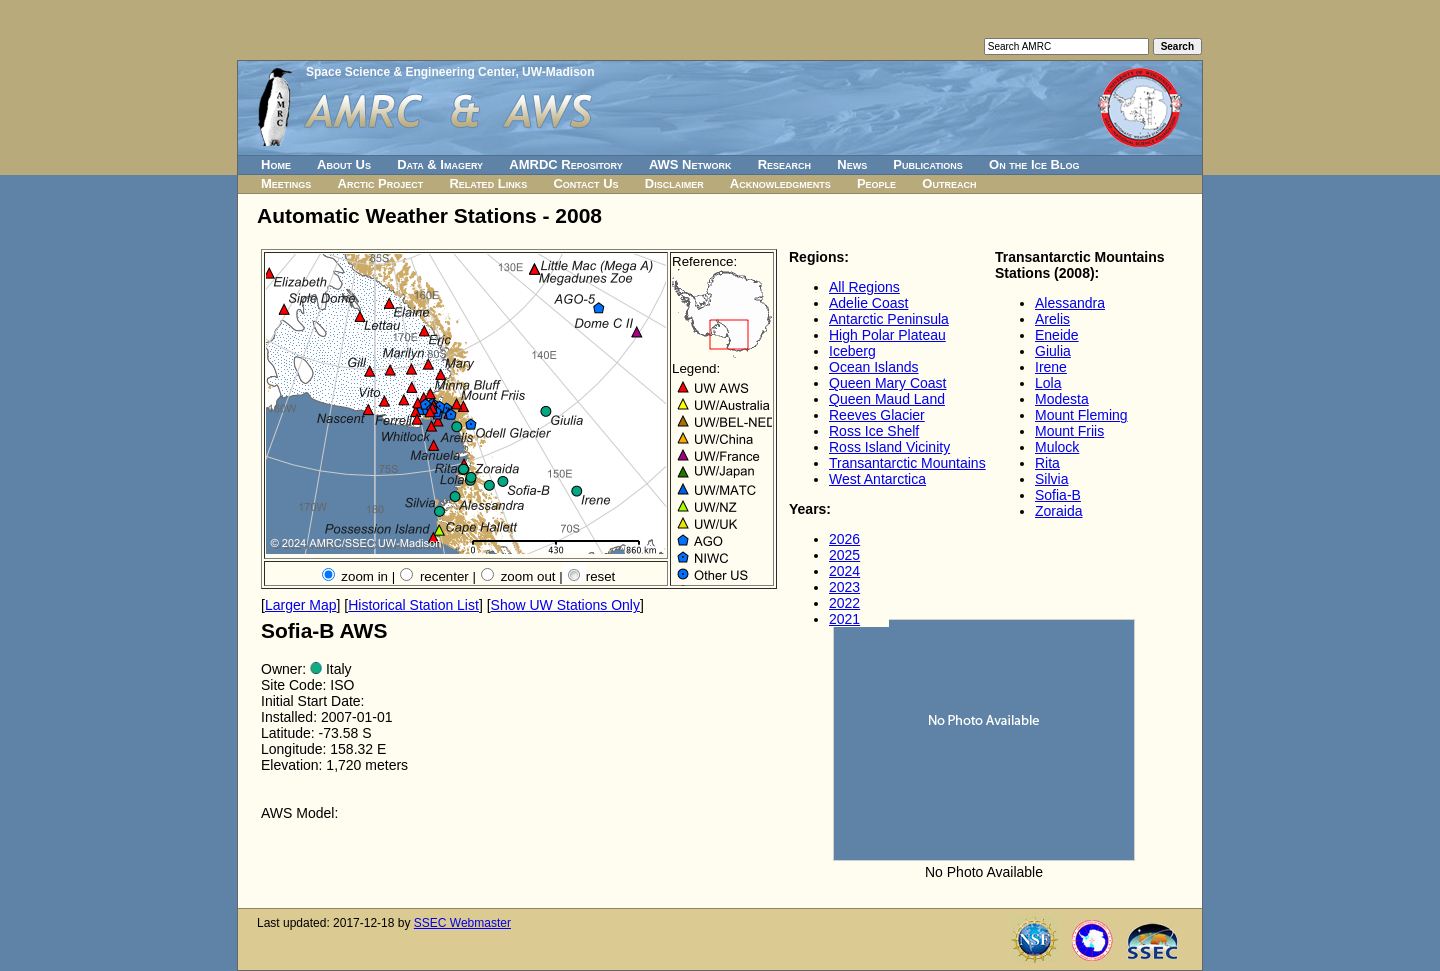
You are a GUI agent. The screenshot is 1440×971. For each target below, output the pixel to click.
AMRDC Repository (565, 164)
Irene (1051, 367)
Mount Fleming (1081, 415)
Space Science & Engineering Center (410, 72)
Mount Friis (1069, 431)
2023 (844, 587)
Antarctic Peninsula (889, 319)
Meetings (286, 183)
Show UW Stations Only (565, 605)
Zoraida (1058, 511)
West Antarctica (877, 479)
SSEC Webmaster (462, 923)
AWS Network (690, 164)
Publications (928, 164)
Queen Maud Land (887, 399)
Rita (1047, 463)
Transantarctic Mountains (907, 463)
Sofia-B (1058, 495)
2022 (844, 603)
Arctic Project (381, 183)
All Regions (864, 287)
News (852, 164)
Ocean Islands (874, 367)
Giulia (1053, 351)
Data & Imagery (440, 164)
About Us (344, 164)
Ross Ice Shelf (874, 431)
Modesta (1062, 399)
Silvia (1051, 479)
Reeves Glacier (877, 415)
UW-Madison (558, 72)
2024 (844, 571)
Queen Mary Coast (888, 383)
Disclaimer (674, 183)
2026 (844, 539)
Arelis (1052, 319)
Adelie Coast (868, 303)
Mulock (1057, 447)
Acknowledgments (780, 183)
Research (784, 164)
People (876, 183)
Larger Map (301, 605)
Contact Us (585, 183)
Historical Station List (413, 605)
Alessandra (1070, 303)
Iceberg (852, 351)
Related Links (488, 183)
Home (276, 164)
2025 (844, 555)
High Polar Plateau (887, 335)
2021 (844, 619)
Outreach (949, 183)
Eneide (1057, 335)
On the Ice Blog (1034, 164)
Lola (1048, 383)
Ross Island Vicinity (889, 447)
